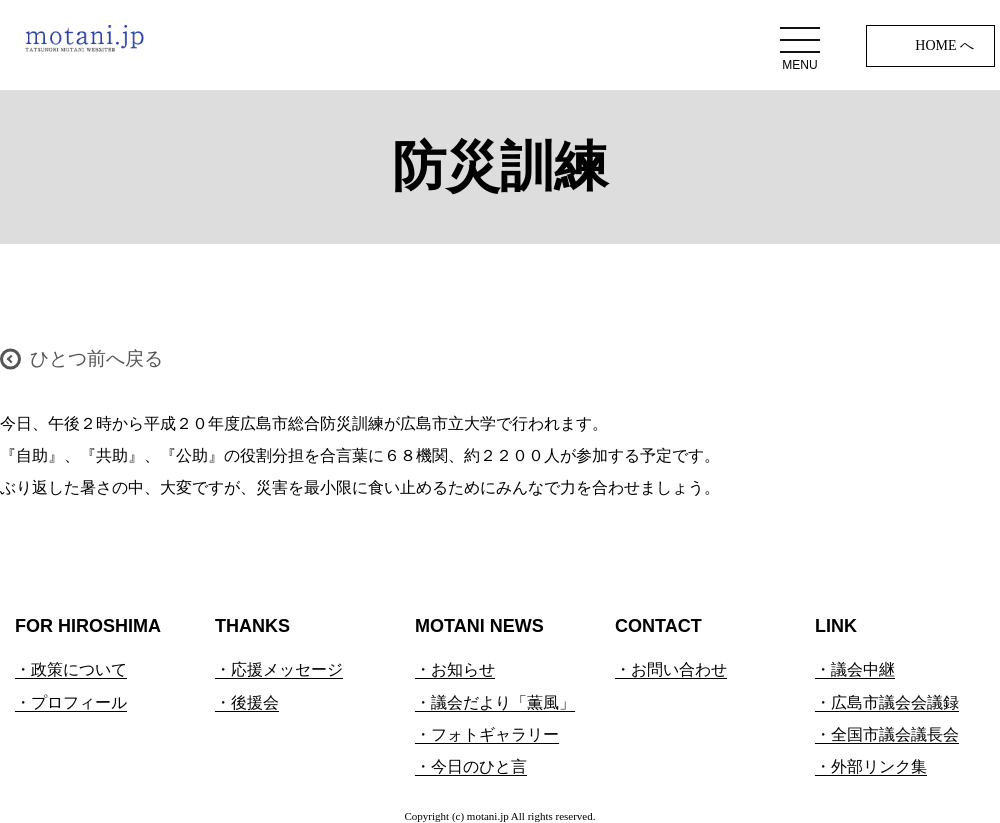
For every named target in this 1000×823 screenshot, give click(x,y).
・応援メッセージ (279, 669)
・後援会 (247, 702)
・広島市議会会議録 (887, 702)
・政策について (71, 669)
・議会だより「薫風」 (495, 702)
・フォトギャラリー (487, 734)
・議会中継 (855, 669)
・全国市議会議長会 (887, 734)
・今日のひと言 (471, 766)
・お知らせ (455, 669)
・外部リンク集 (871, 766)
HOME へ (944, 45)
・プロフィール (71, 702)
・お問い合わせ (671, 669)
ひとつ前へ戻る (96, 358)
